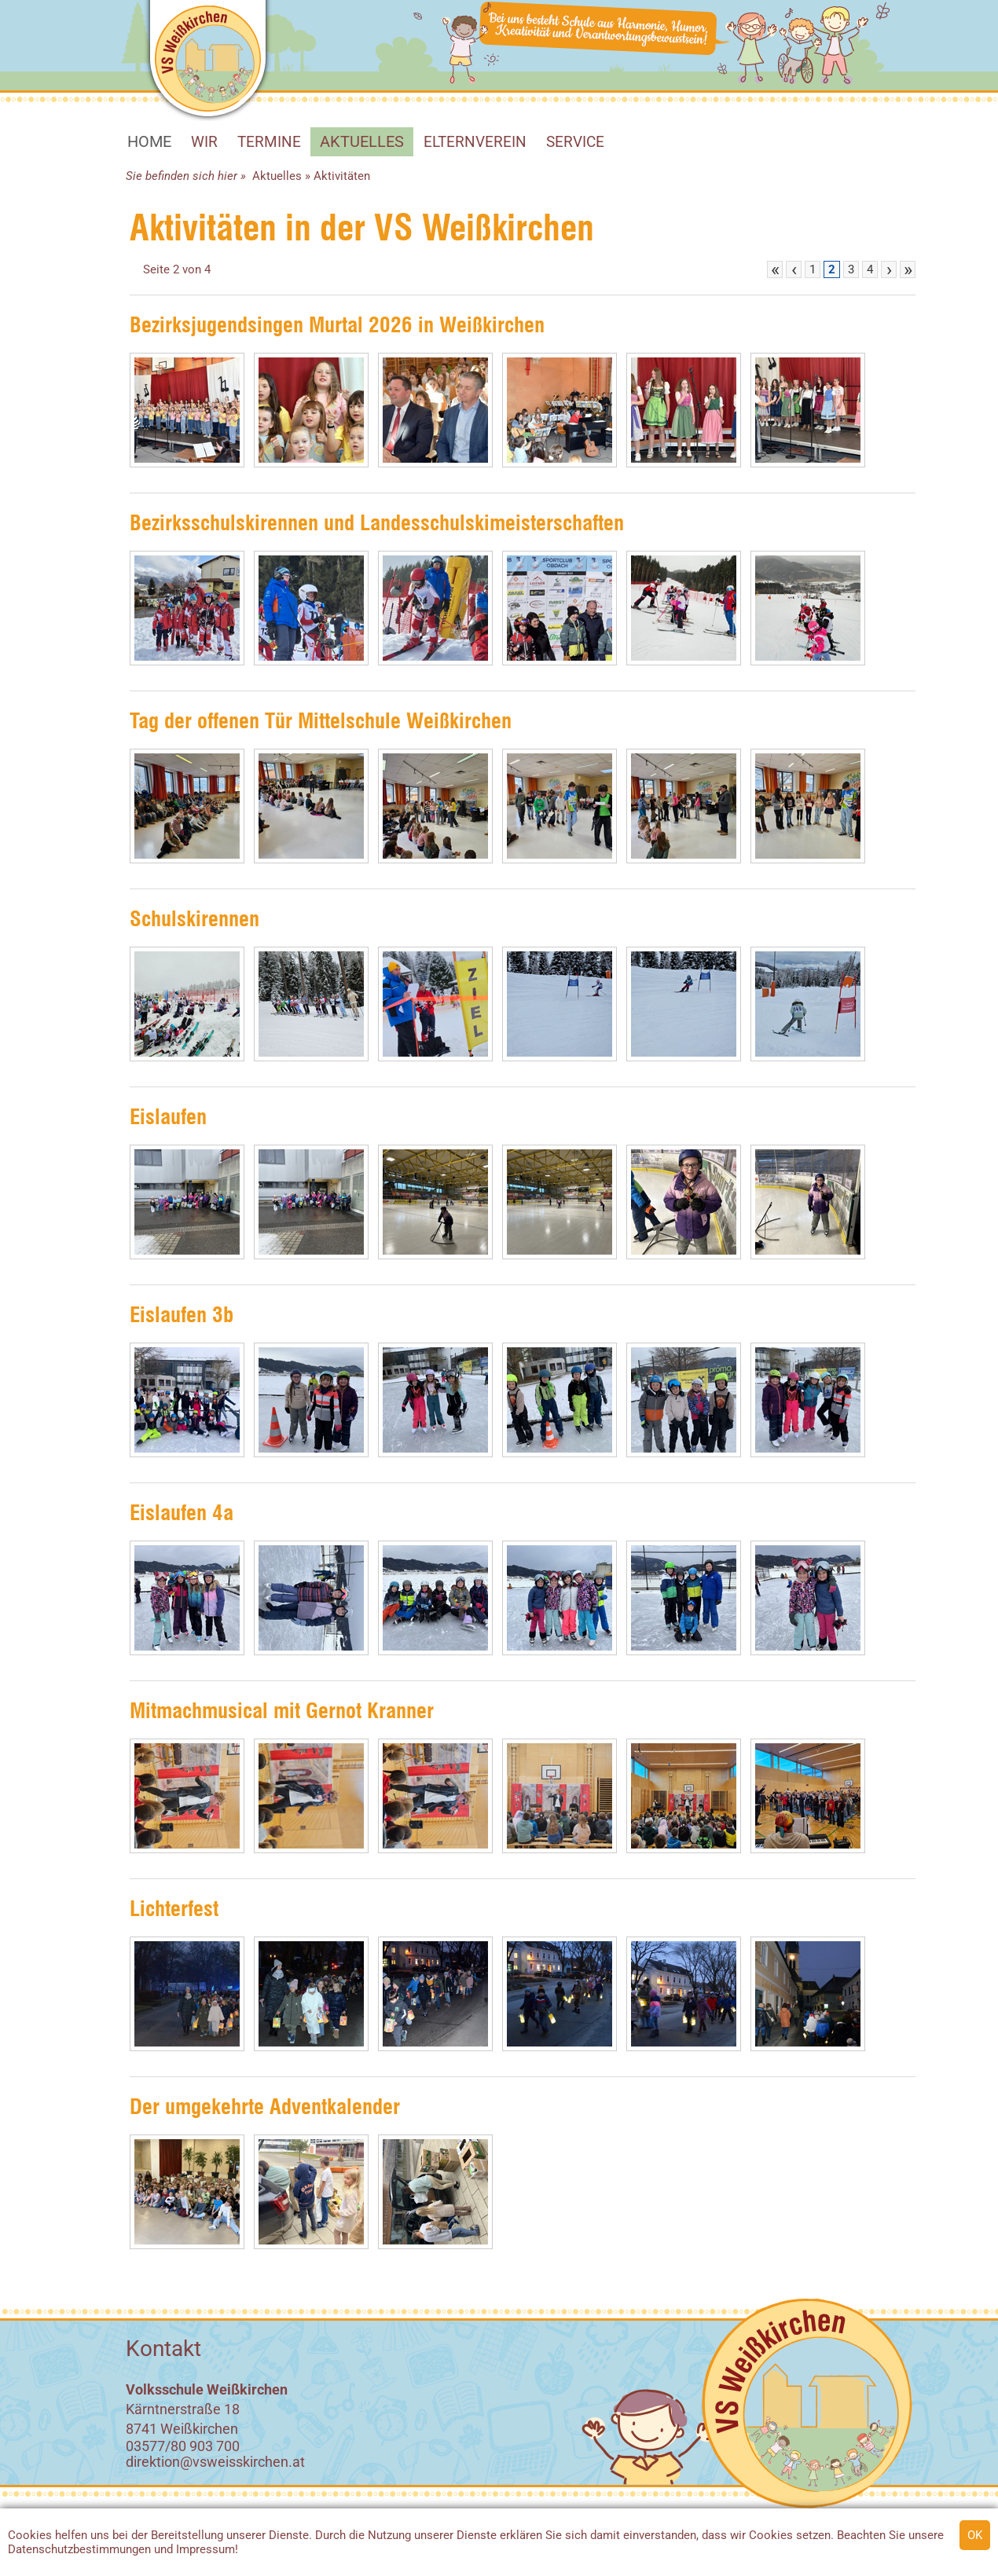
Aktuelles (362, 141)
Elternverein (475, 142)
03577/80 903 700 (183, 2446)
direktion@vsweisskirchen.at (215, 2461)
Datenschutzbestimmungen (79, 2549)
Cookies (30, 2535)
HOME (149, 141)
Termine (269, 142)
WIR (204, 142)
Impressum (205, 2549)
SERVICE (575, 142)
